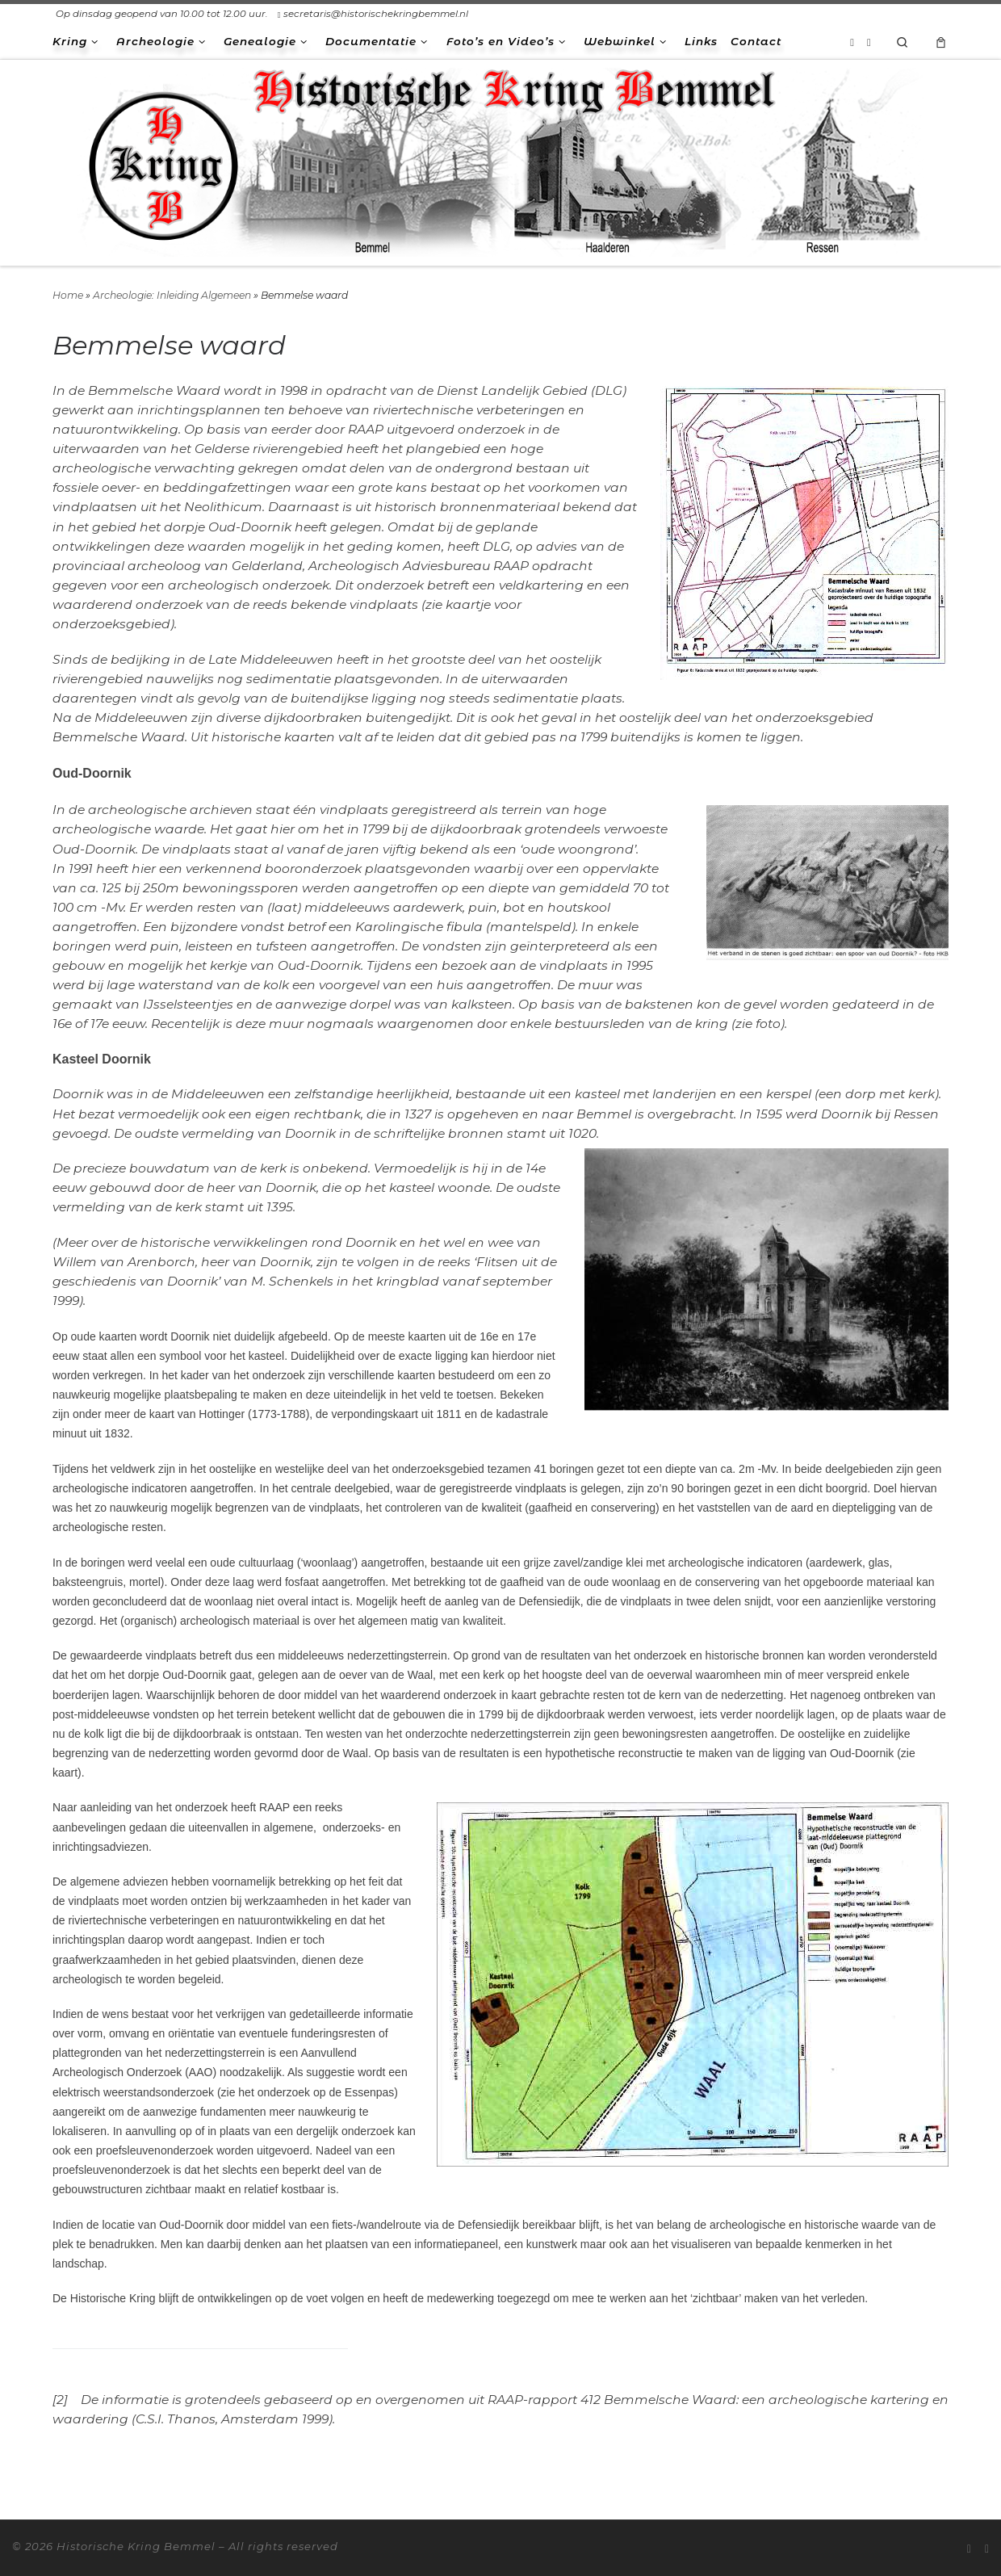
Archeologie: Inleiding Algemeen (172, 295)
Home (67, 295)
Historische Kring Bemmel (136, 2546)
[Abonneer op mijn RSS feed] (852, 42)
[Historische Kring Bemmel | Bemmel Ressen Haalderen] (500, 160)
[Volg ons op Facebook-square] (869, 42)
